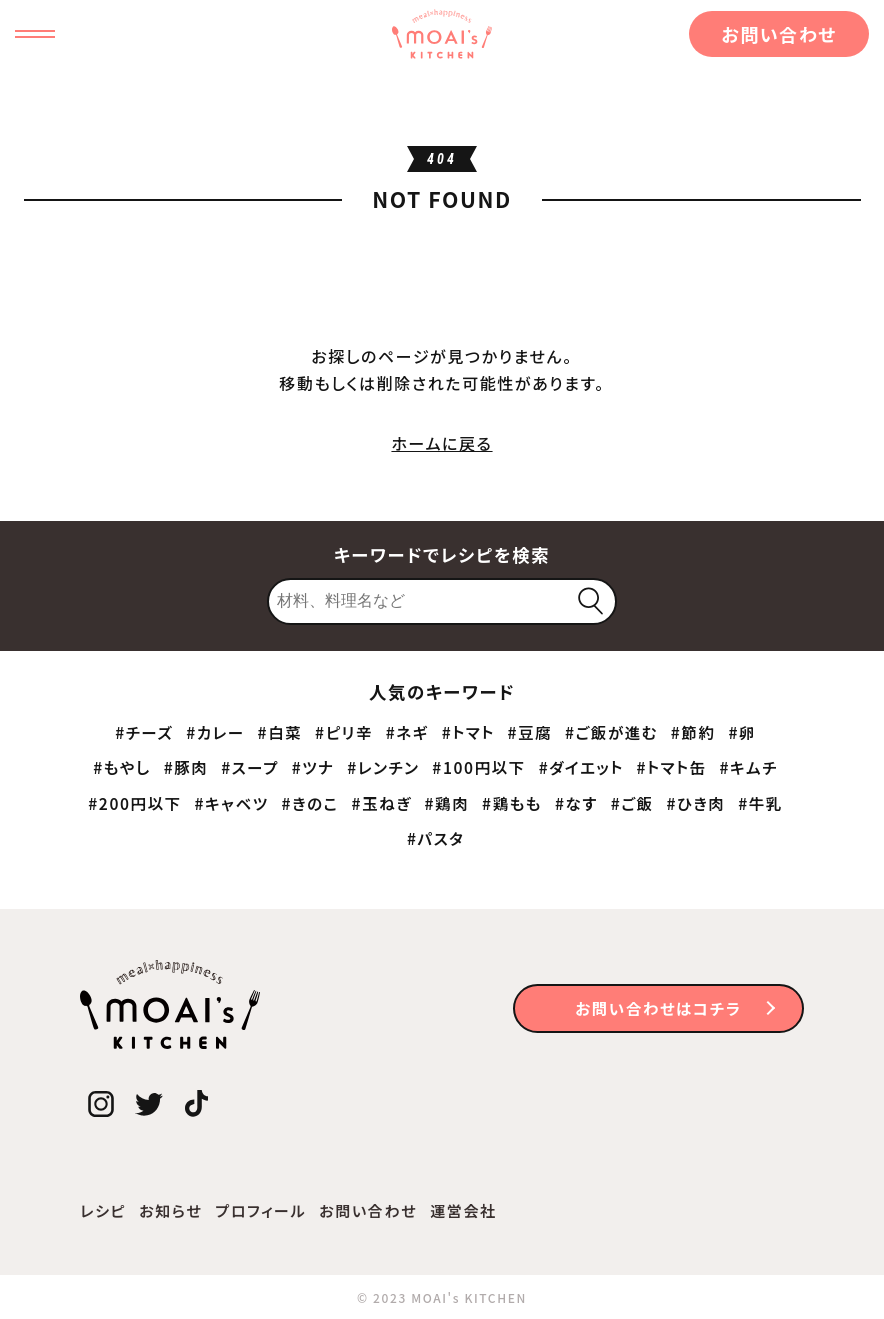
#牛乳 (760, 803)
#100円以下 (479, 767)
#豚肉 (186, 767)
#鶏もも (512, 803)
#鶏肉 (447, 803)
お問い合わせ (779, 34)
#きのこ (309, 803)
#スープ (250, 767)
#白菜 (280, 732)
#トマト (468, 732)
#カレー (215, 732)
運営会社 (463, 1210)
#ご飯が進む (611, 732)
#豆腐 (530, 732)
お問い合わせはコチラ (658, 1008)
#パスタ (435, 838)
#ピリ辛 (344, 732)
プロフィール (260, 1210)
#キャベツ (232, 803)
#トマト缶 (672, 767)
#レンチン (383, 767)
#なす (576, 803)
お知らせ (170, 1210)
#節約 (693, 732)
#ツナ (313, 767)
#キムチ (748, 767)
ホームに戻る (441, 443)
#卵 (742, 732)
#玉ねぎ (381, 803)
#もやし (122, 767)
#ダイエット (581, 767)
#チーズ (144, 732)
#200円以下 (135, 803)
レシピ (103, 1210)
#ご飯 (632, 803)
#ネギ (407, 732)
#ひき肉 (695, 803)
